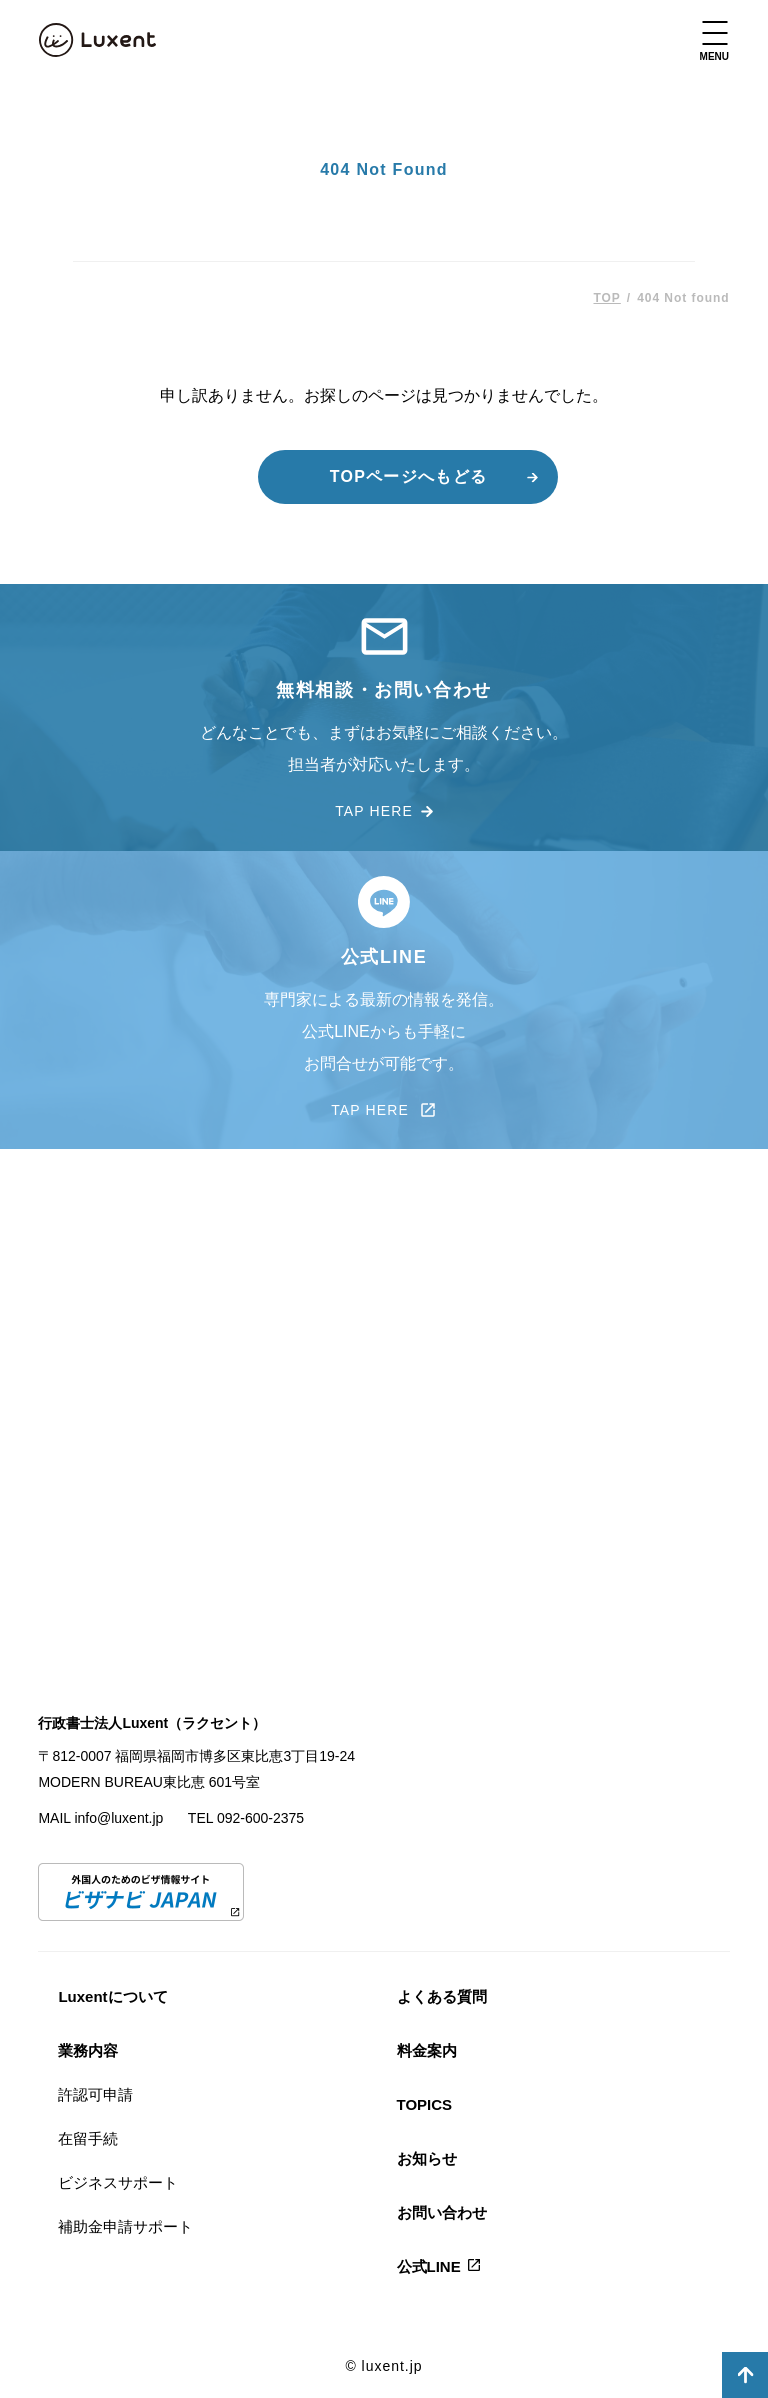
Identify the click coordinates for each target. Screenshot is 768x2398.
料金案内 (427, 2050)
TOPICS (425, 2104)
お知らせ (427, 2158)
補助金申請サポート (125, 2226)
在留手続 (88, 2138)
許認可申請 (95, 2094)
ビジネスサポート (118, 2182)
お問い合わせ (442, 2212)
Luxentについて (112, 1996)
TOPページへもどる (408, 476)
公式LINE (429, 2266)
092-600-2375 (260, 1818)
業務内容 (88, 2050)
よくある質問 (442, 1996)
